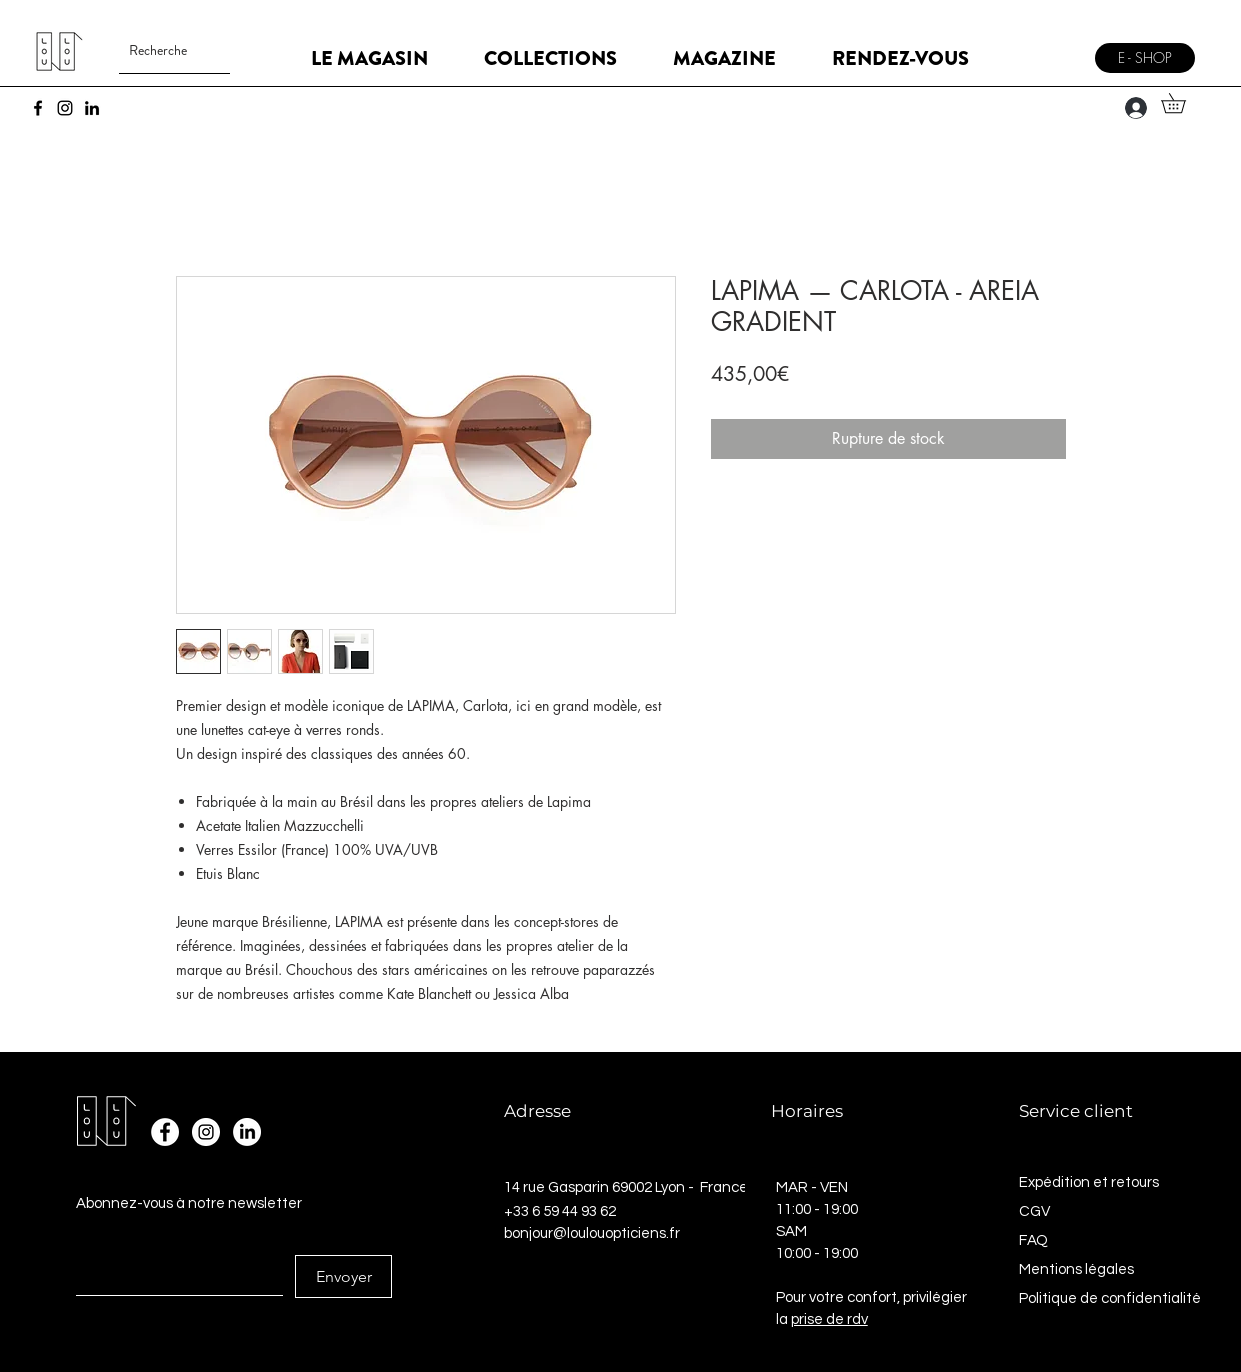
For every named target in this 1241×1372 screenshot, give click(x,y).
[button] (1183, 103)
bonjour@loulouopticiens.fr (592, 1233)
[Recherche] (158, 50)
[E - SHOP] (1145, 58)
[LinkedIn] (92, 108)
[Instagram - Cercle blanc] (206, 1132)
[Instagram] (65, 108)
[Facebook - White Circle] (165, 1132)
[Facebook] (38, 108)
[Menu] (1058, 50)
